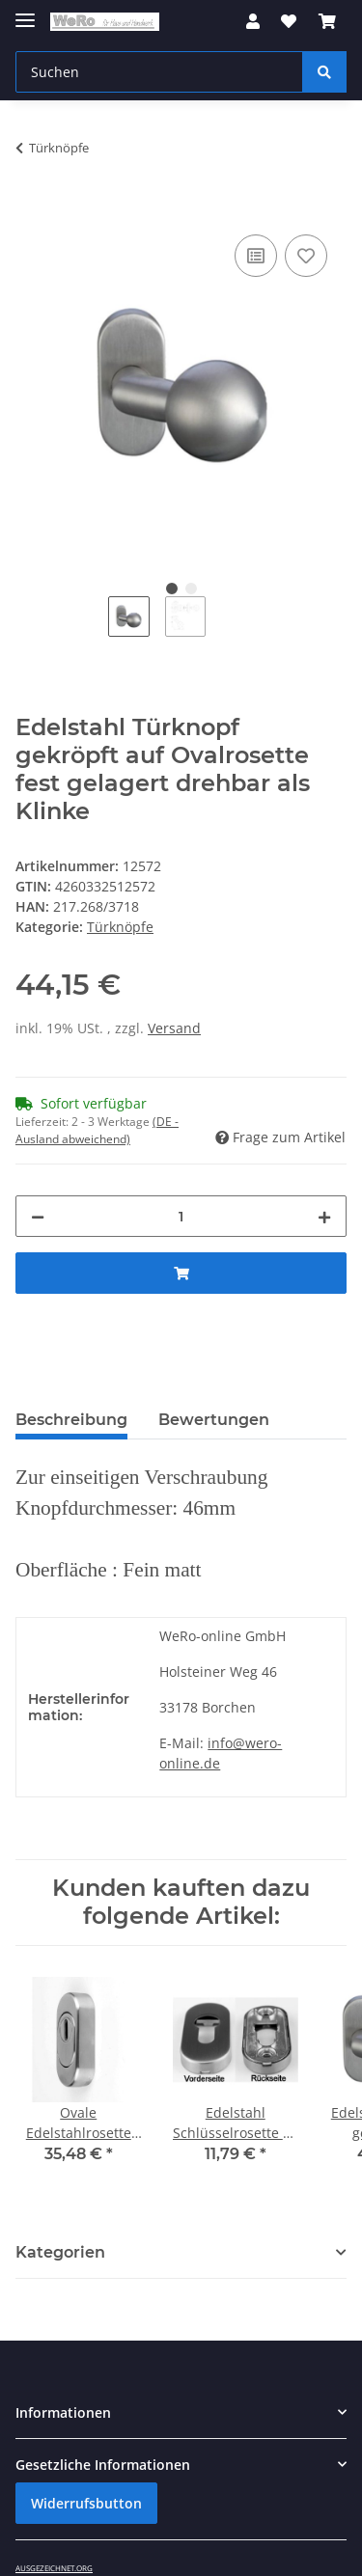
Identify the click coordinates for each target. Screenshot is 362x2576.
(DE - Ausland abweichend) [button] (97, 1130)
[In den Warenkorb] (30, 208)
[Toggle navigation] (25, 12)
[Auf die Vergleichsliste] (256, 255)
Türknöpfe (120, 927)
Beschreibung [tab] (71, 1420)
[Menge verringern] (37, 1216)
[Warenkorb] (327, 21)
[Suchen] (159, 72)
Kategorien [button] (60, 2252)
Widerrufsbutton (86, 2503)
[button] (253, 21)
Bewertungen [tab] (213, 1420)
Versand (174, 1028)
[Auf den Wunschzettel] (306, 255)
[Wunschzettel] (288, 21)
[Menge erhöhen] (324, 1216)
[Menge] (181, 1216)
